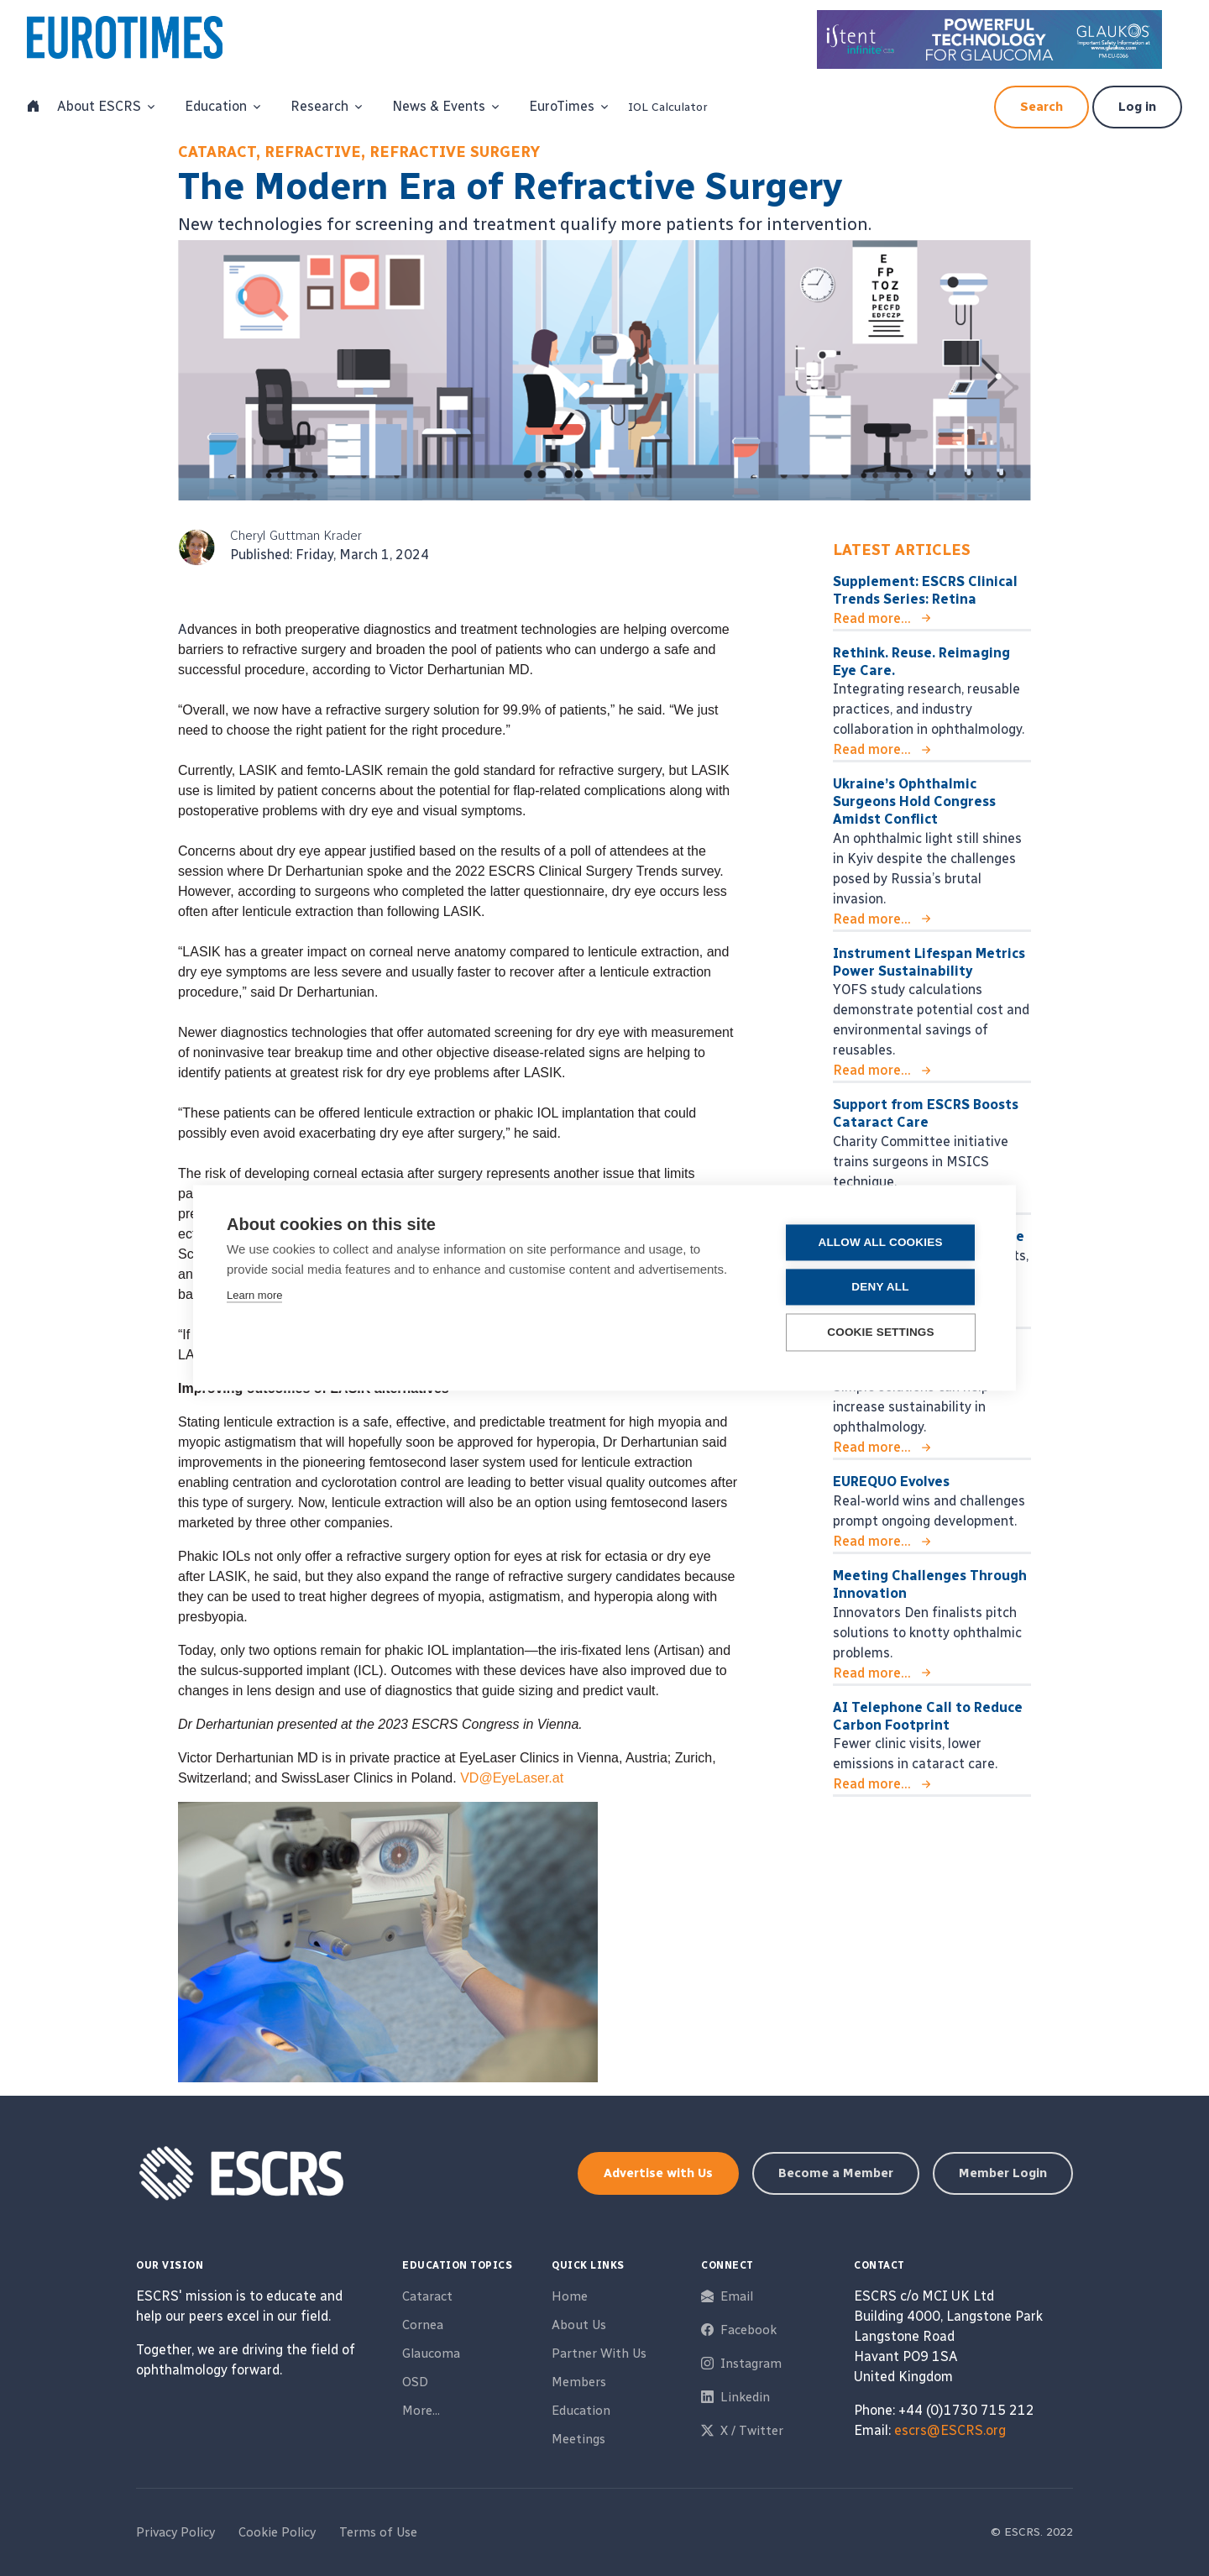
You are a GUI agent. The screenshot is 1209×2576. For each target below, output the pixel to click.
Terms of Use (378, 2532)
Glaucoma (431, 2353)
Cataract (427, 2296)
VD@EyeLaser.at (511, 1778)
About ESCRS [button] (99, 106)
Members (579, 2382)
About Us (579, 2325)
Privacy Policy (175, 2532)
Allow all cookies (881, 1243)
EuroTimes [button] (561, 106)
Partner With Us (599, 2353)
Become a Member (835, 2173)
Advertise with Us (658, 2173)
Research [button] (319, 106)
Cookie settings (881, 1333)
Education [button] (216, 106)
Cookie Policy (277, 2532)
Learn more (254, 1296)
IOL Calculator (668, 107)
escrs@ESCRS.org (950, 2430)
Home (570, 2296)
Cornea (422, 2325)
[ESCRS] (143, 41)
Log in (1137, 106)
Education (581, 2410)
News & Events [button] (438, 106)
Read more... (872, 618)
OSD (415, 2382)
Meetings (578, 2439)
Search (1041, 106)
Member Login (1003, 2173)
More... (421, 2410)
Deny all (880, 1287)
